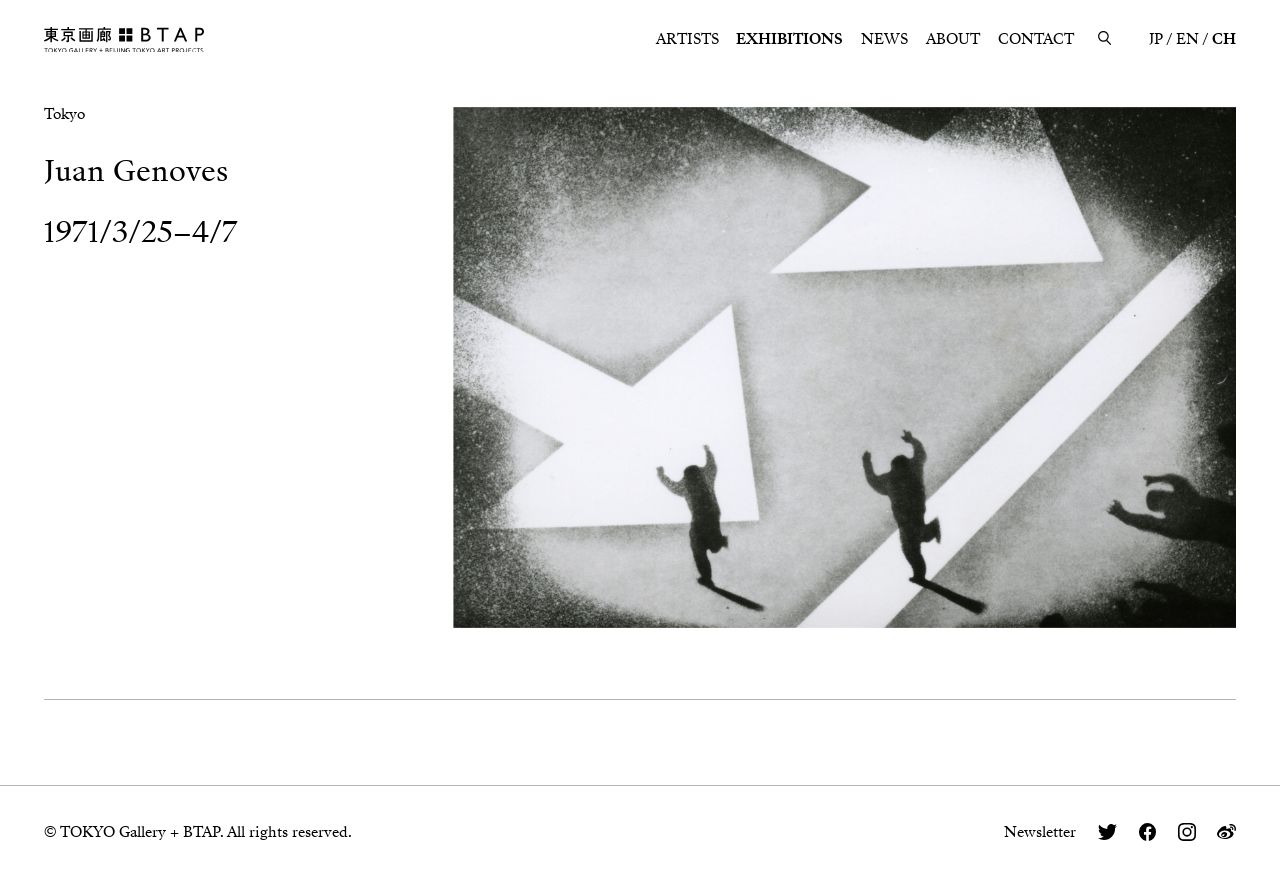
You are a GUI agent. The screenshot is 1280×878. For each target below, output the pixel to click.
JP (1156, 39)
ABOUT (953, 39)
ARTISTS (687, 39)
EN (1187, 39)
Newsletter (1040, 832)
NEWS (884, 39)
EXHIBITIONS (789, 39)
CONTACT (1036, 39)
